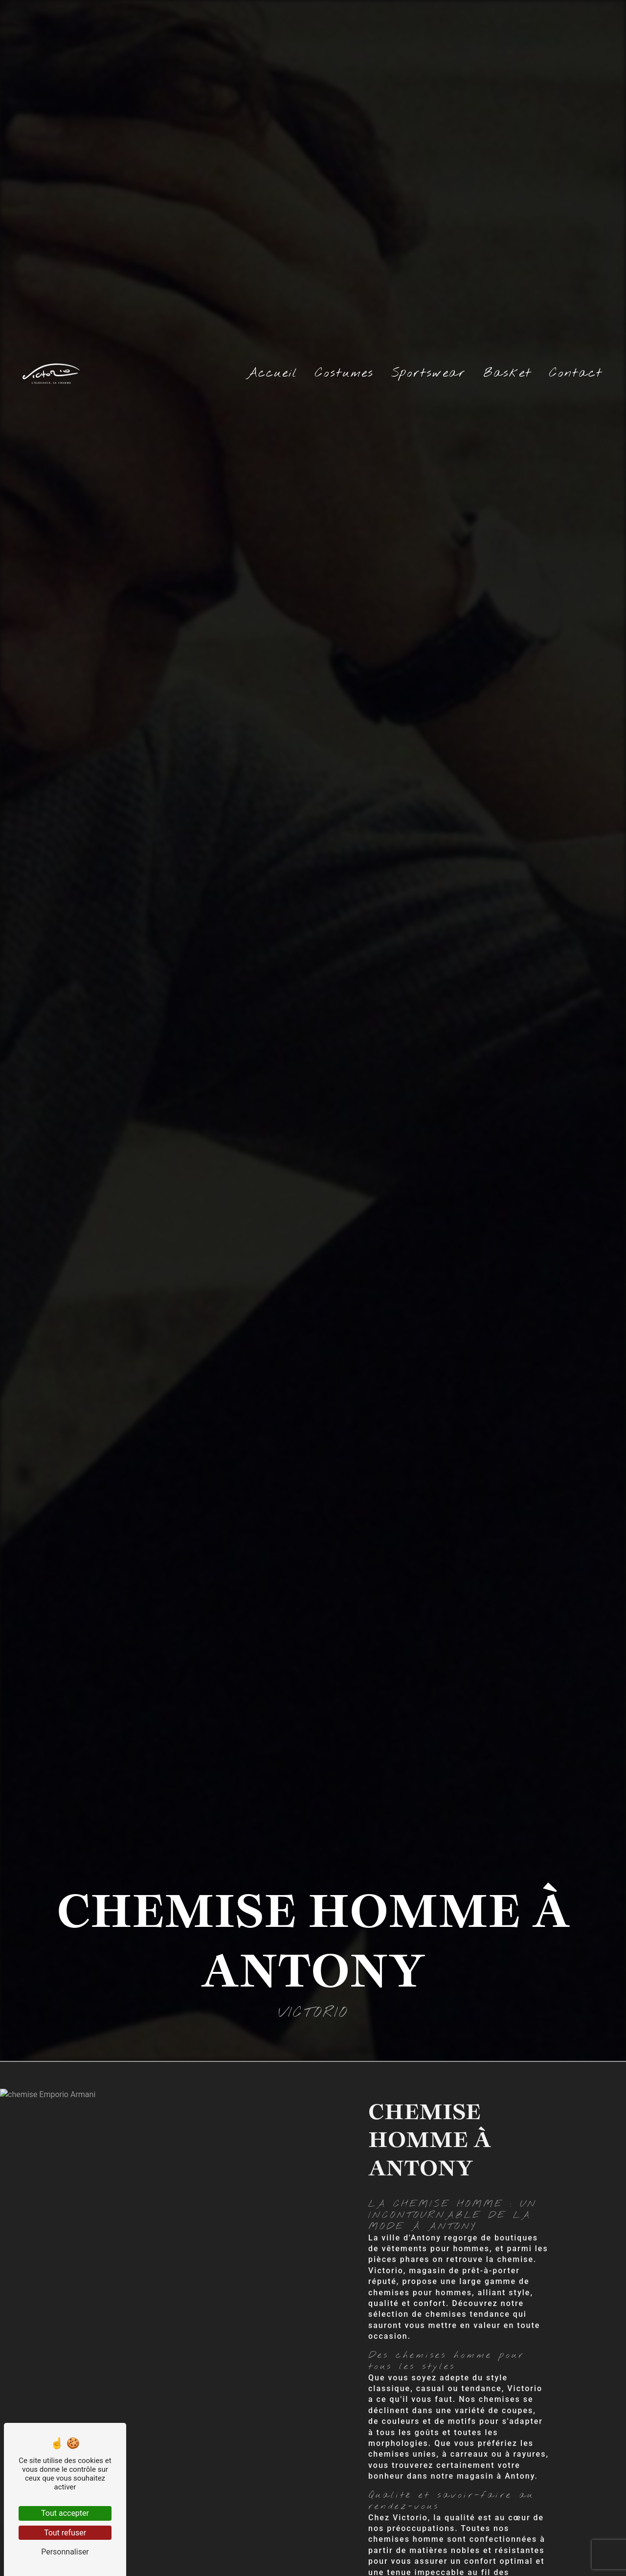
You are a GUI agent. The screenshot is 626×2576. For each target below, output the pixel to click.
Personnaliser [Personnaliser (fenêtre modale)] (65, 2551)
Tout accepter (65, 2513)
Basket (507, 373)
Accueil (272, 373)
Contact (576, 373)
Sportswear (428, 373)
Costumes (344, 373)
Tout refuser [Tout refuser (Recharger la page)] (65, 2532)
